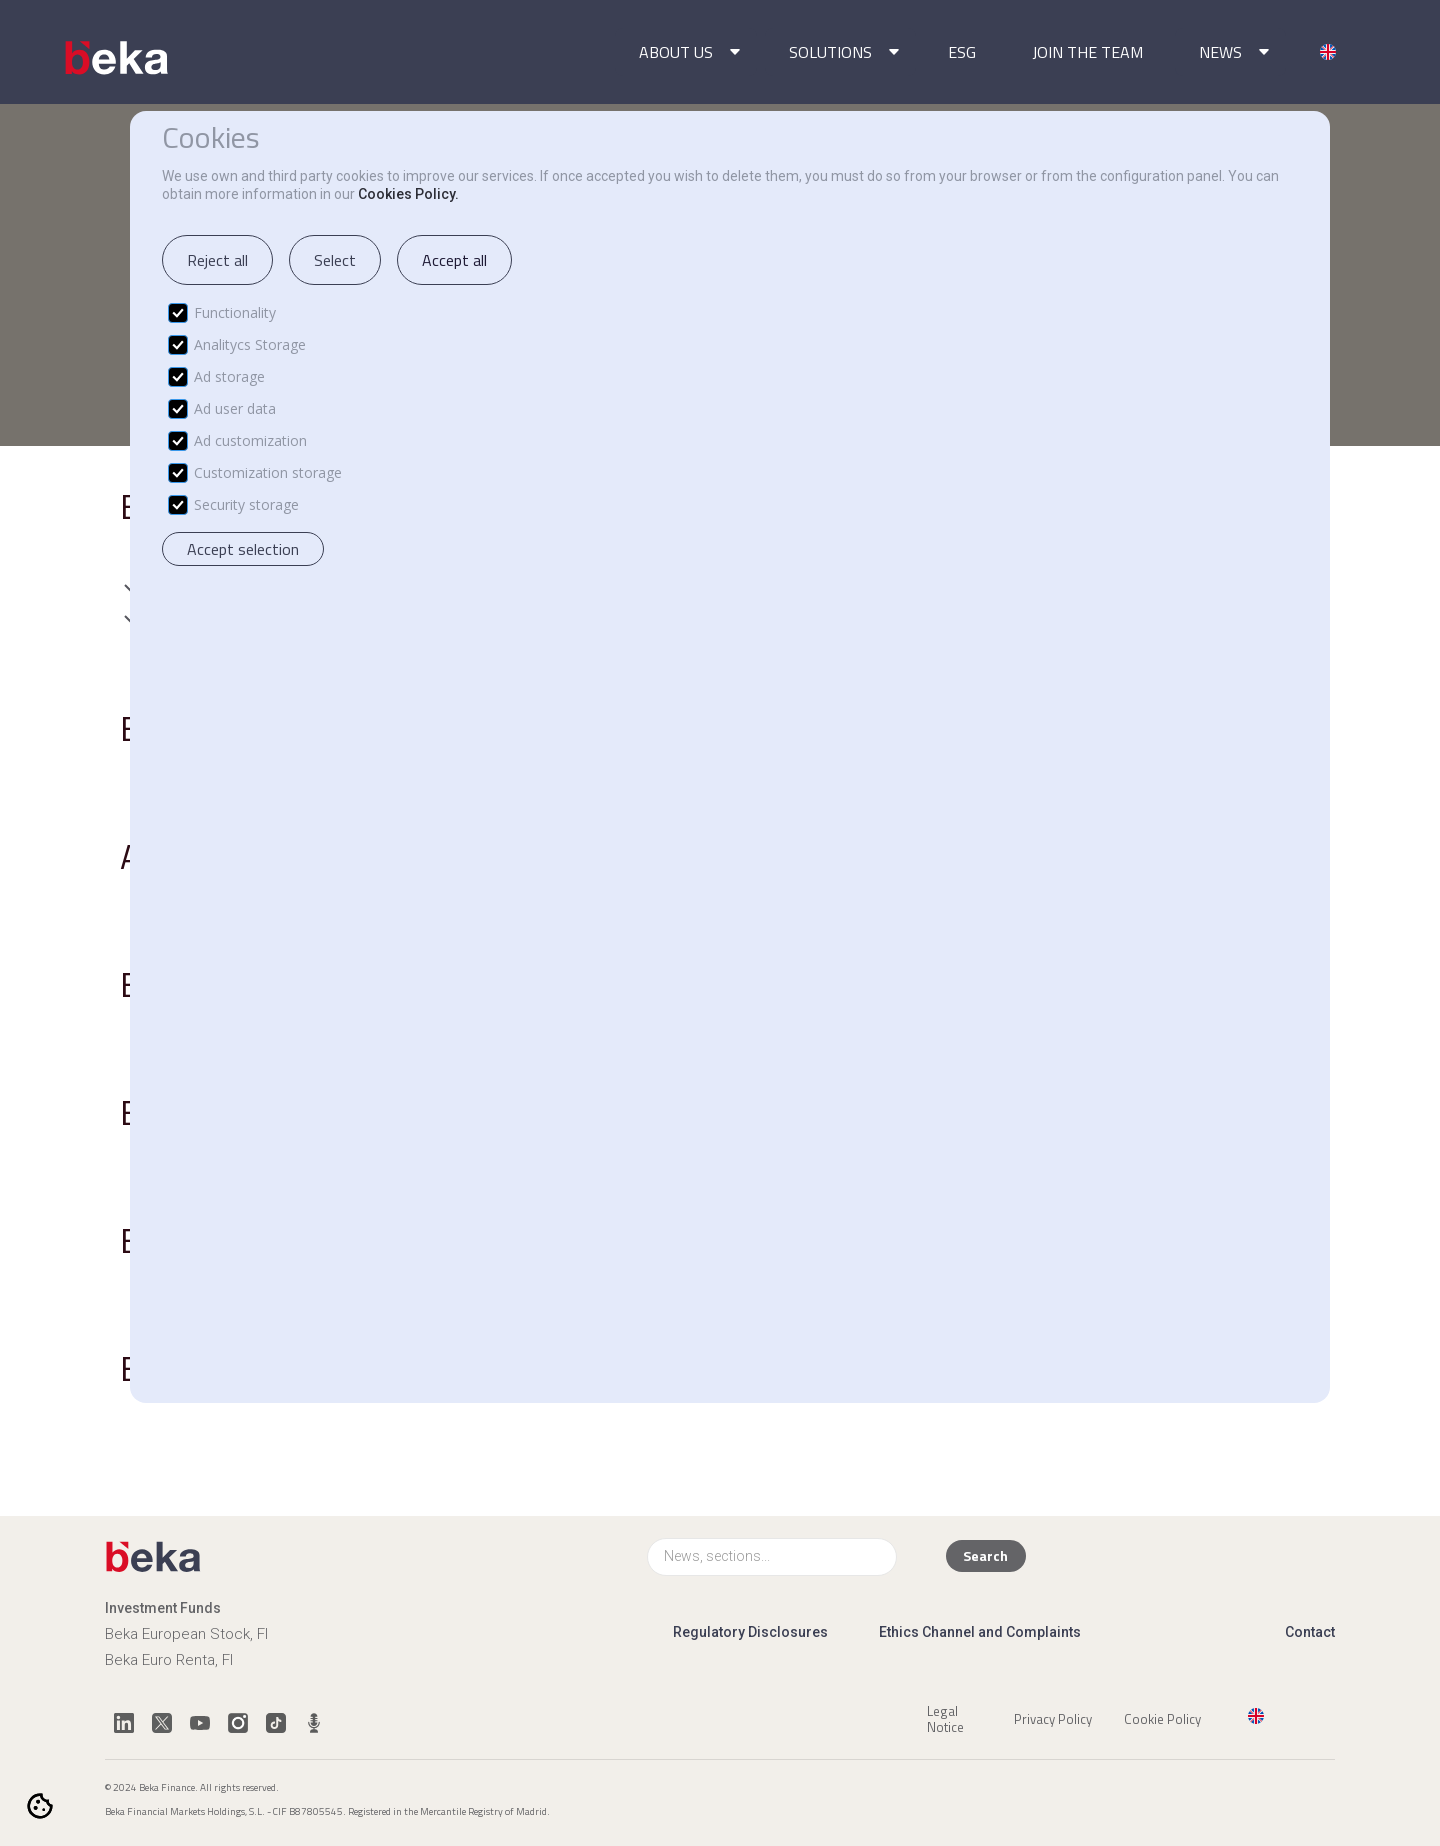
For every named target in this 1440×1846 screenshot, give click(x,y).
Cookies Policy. (408, 194)
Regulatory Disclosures (750, 1632)
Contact (1310, 1632)
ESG (962, 52)
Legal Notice (945, 1718)
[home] (118, 58)
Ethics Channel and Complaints (980, 1632)
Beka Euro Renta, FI (169, 1660)
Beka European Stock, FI (186, 1634)
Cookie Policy (1162, 1718)
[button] (686, 52)
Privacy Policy (1053, 1718)
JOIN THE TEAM (1087, 52)
